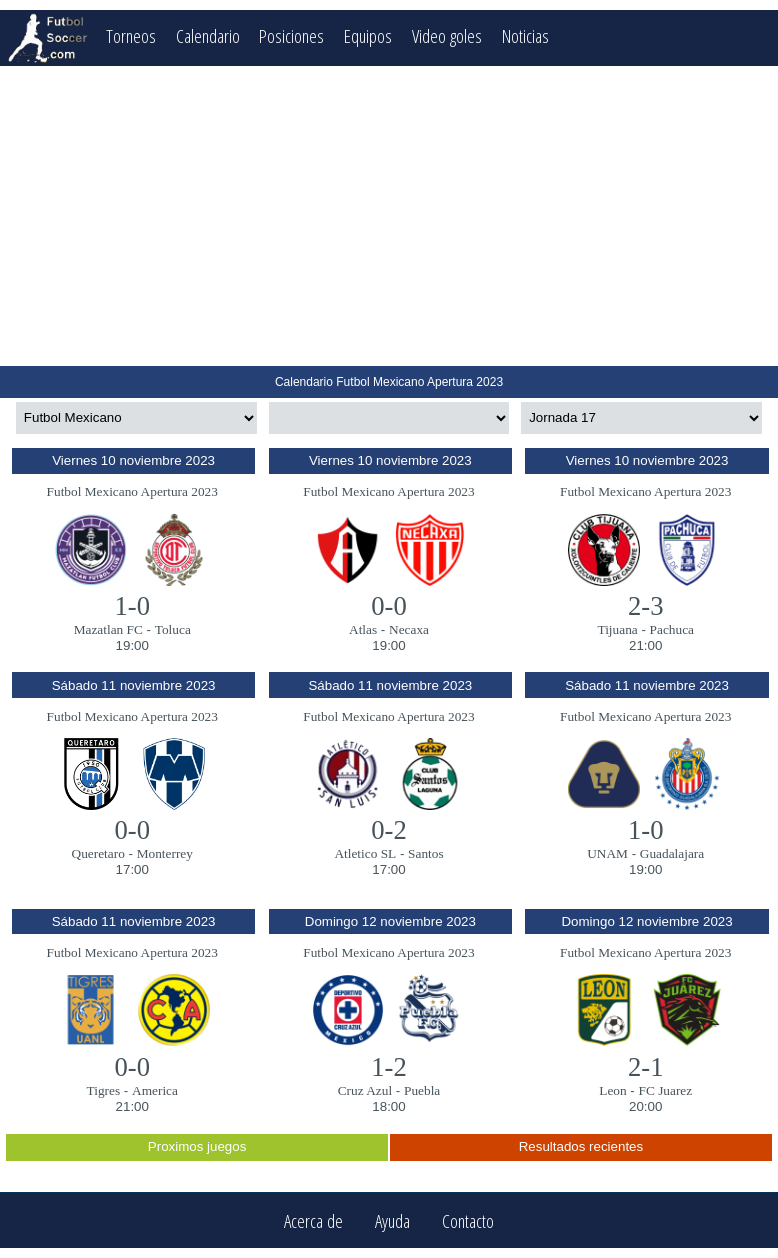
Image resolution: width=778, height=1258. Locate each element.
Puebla (422, 1090)
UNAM (607, 853)
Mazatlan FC (108, 629)
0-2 (389, 830)
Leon (612, 1090)
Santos (426, 853)
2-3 (646, 606)
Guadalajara (672, 853)
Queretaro (98, 853)
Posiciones (291, 35)
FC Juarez (666, 1090)
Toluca (173, 629)
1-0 (132, 606)
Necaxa (409, 629)
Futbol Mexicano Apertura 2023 (132, 491)
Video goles (447, 35)
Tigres (104, 1090)
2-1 (646, 1067)
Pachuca (672, 629)
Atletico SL (365, 853)
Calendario (208, 35)
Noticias (525, 35)
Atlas (363, 629)
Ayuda (392, 1220)
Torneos (131, 35)
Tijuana (617, 629)
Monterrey (165, 853)
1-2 (389, 1067)
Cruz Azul (365, 1090)
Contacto (468, 1220)
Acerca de (313, 1220)
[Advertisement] (389, 216)
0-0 (389, 606)
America (155, 1090)
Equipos (368, 35)
